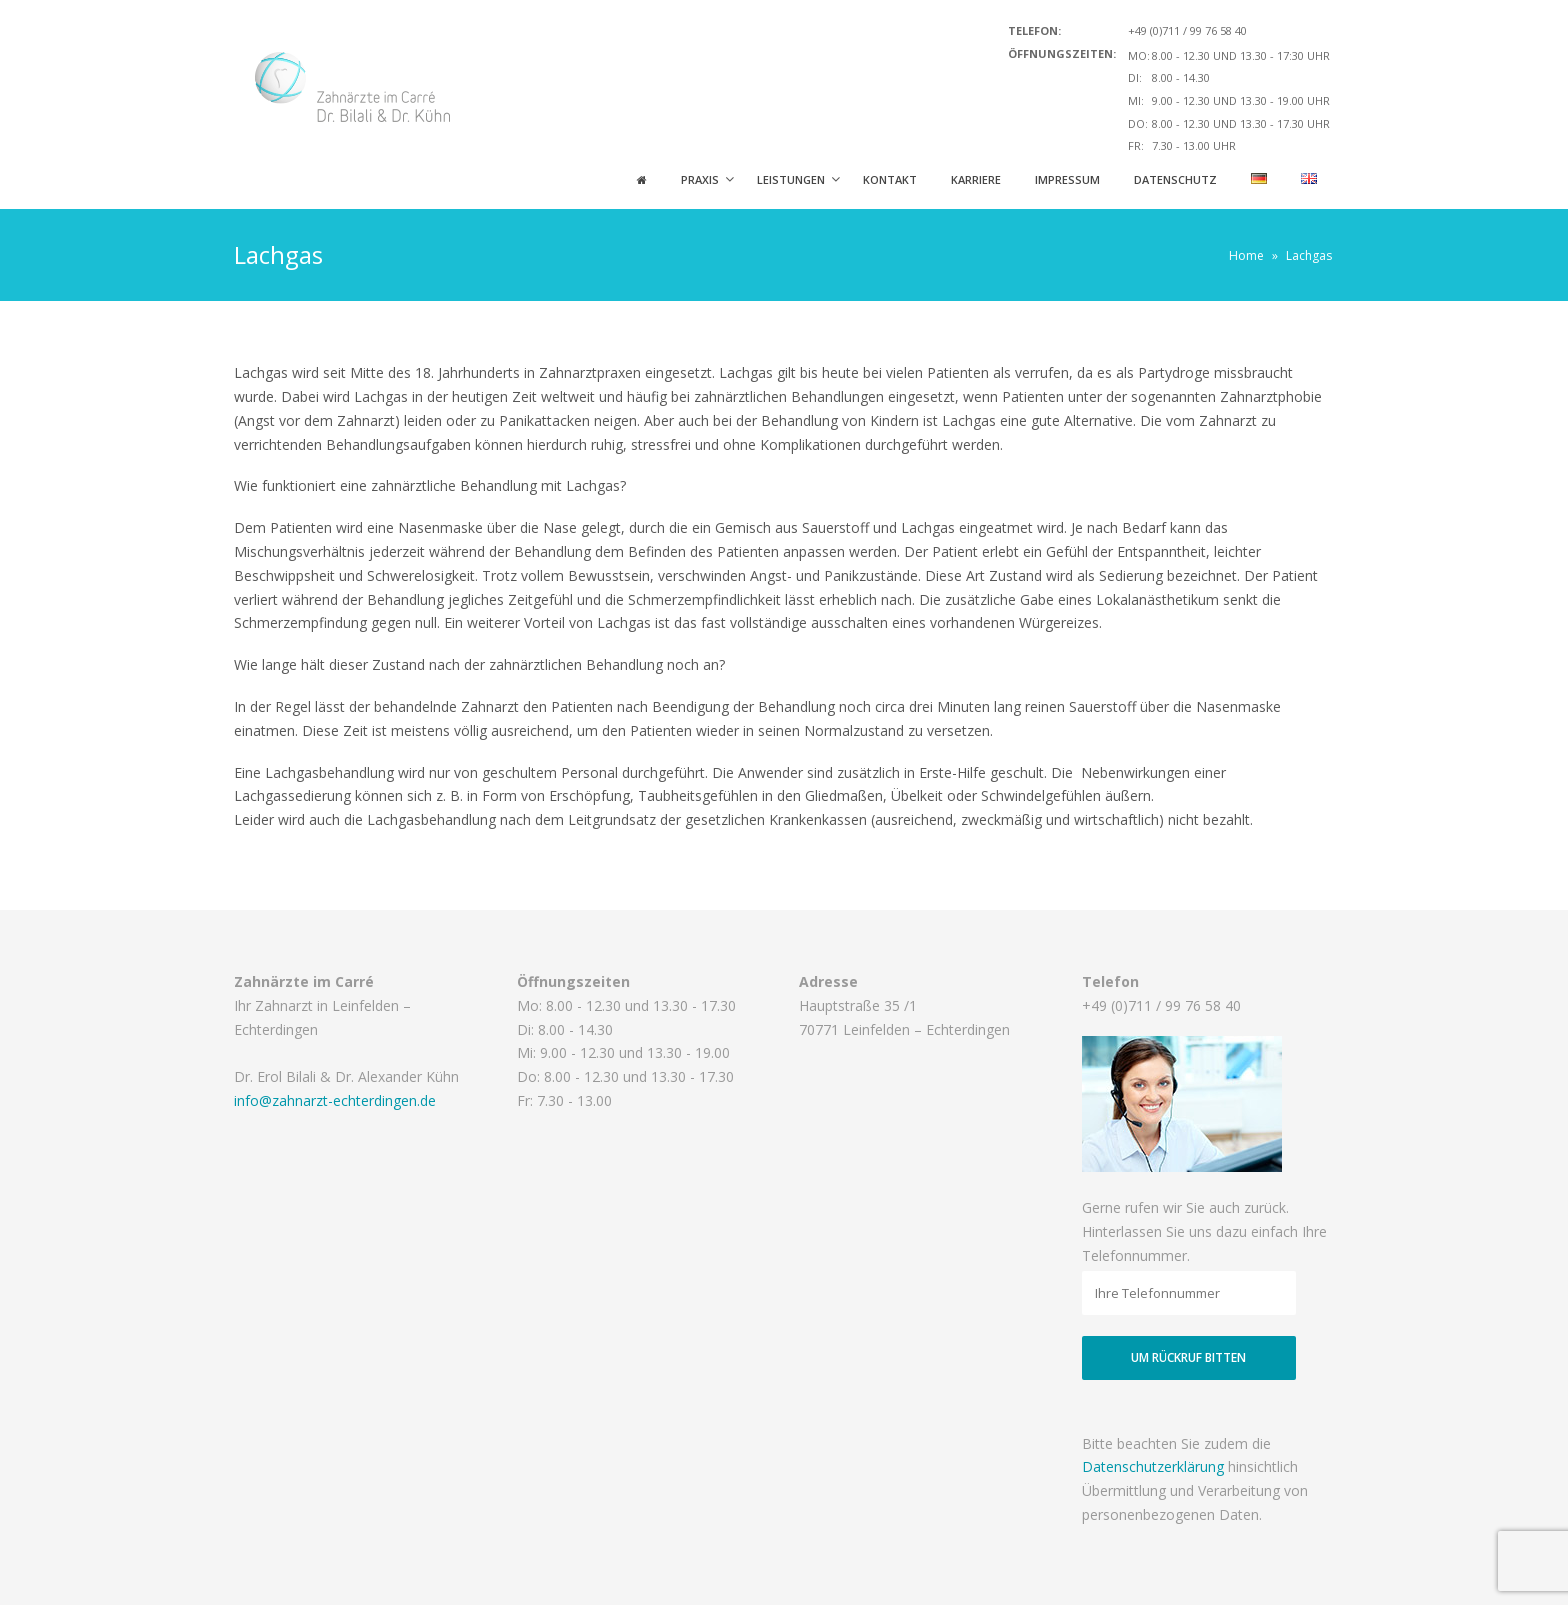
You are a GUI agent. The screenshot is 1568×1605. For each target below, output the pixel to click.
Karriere (976, 179)
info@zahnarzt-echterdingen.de (335, 1100)
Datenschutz (1175, 179)
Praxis (700, 179)
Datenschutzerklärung (1153, 1466)
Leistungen (791, 179)
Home (1246, 255)
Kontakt (890, 179)
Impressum (1067, 179)
